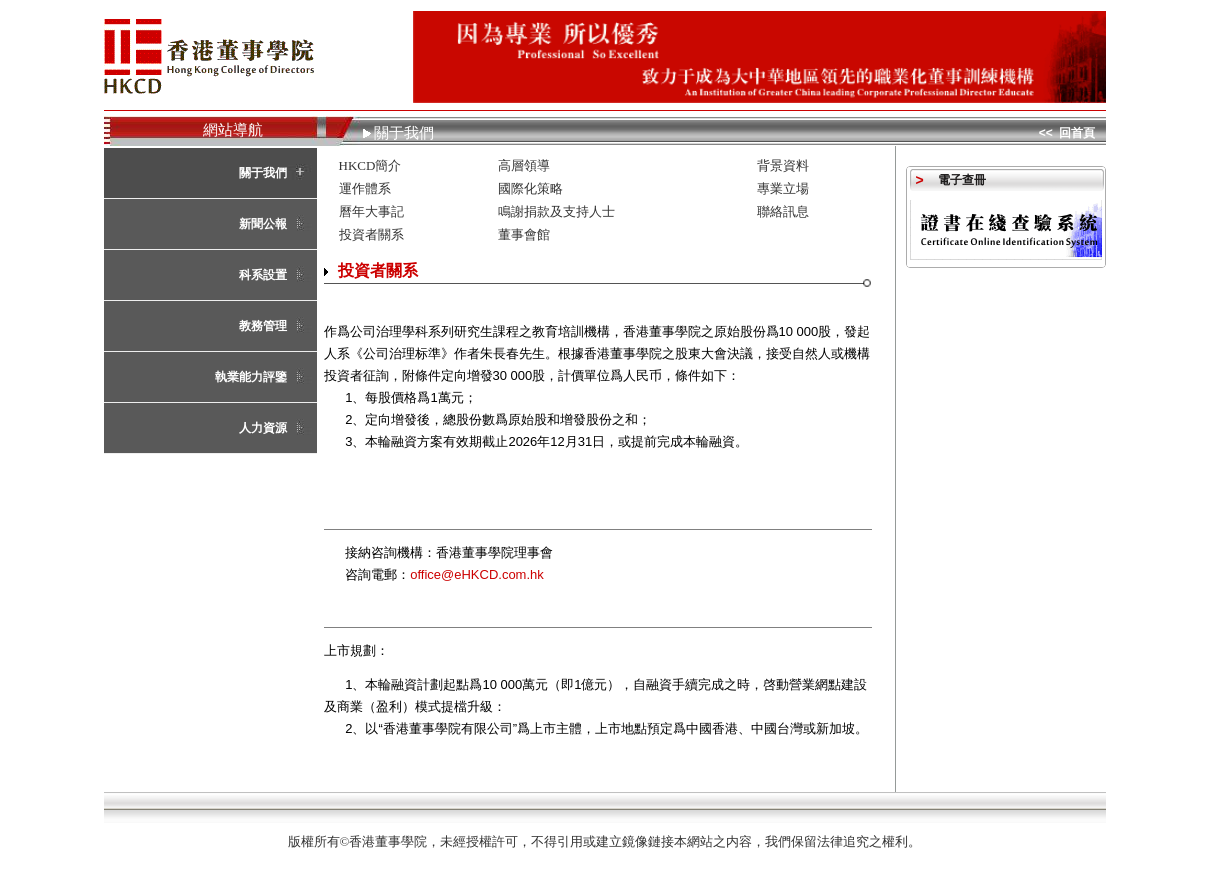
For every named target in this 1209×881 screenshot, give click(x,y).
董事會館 (524, 234)
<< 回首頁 (1067, 133)
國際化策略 (530, 188)
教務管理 (263, 326)
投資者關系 (371, 234)
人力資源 (263, 428)
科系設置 (263, 275)
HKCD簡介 (370, 165)
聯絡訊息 (783, 211)
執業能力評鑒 (251, 377)
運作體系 (365, 188)
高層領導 (524, 165)
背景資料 (783, 165)
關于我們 (263, 173)
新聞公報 (263, 224)
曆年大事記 (371, 211)
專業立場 (783, 188)
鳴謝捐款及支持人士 (556, 211)
